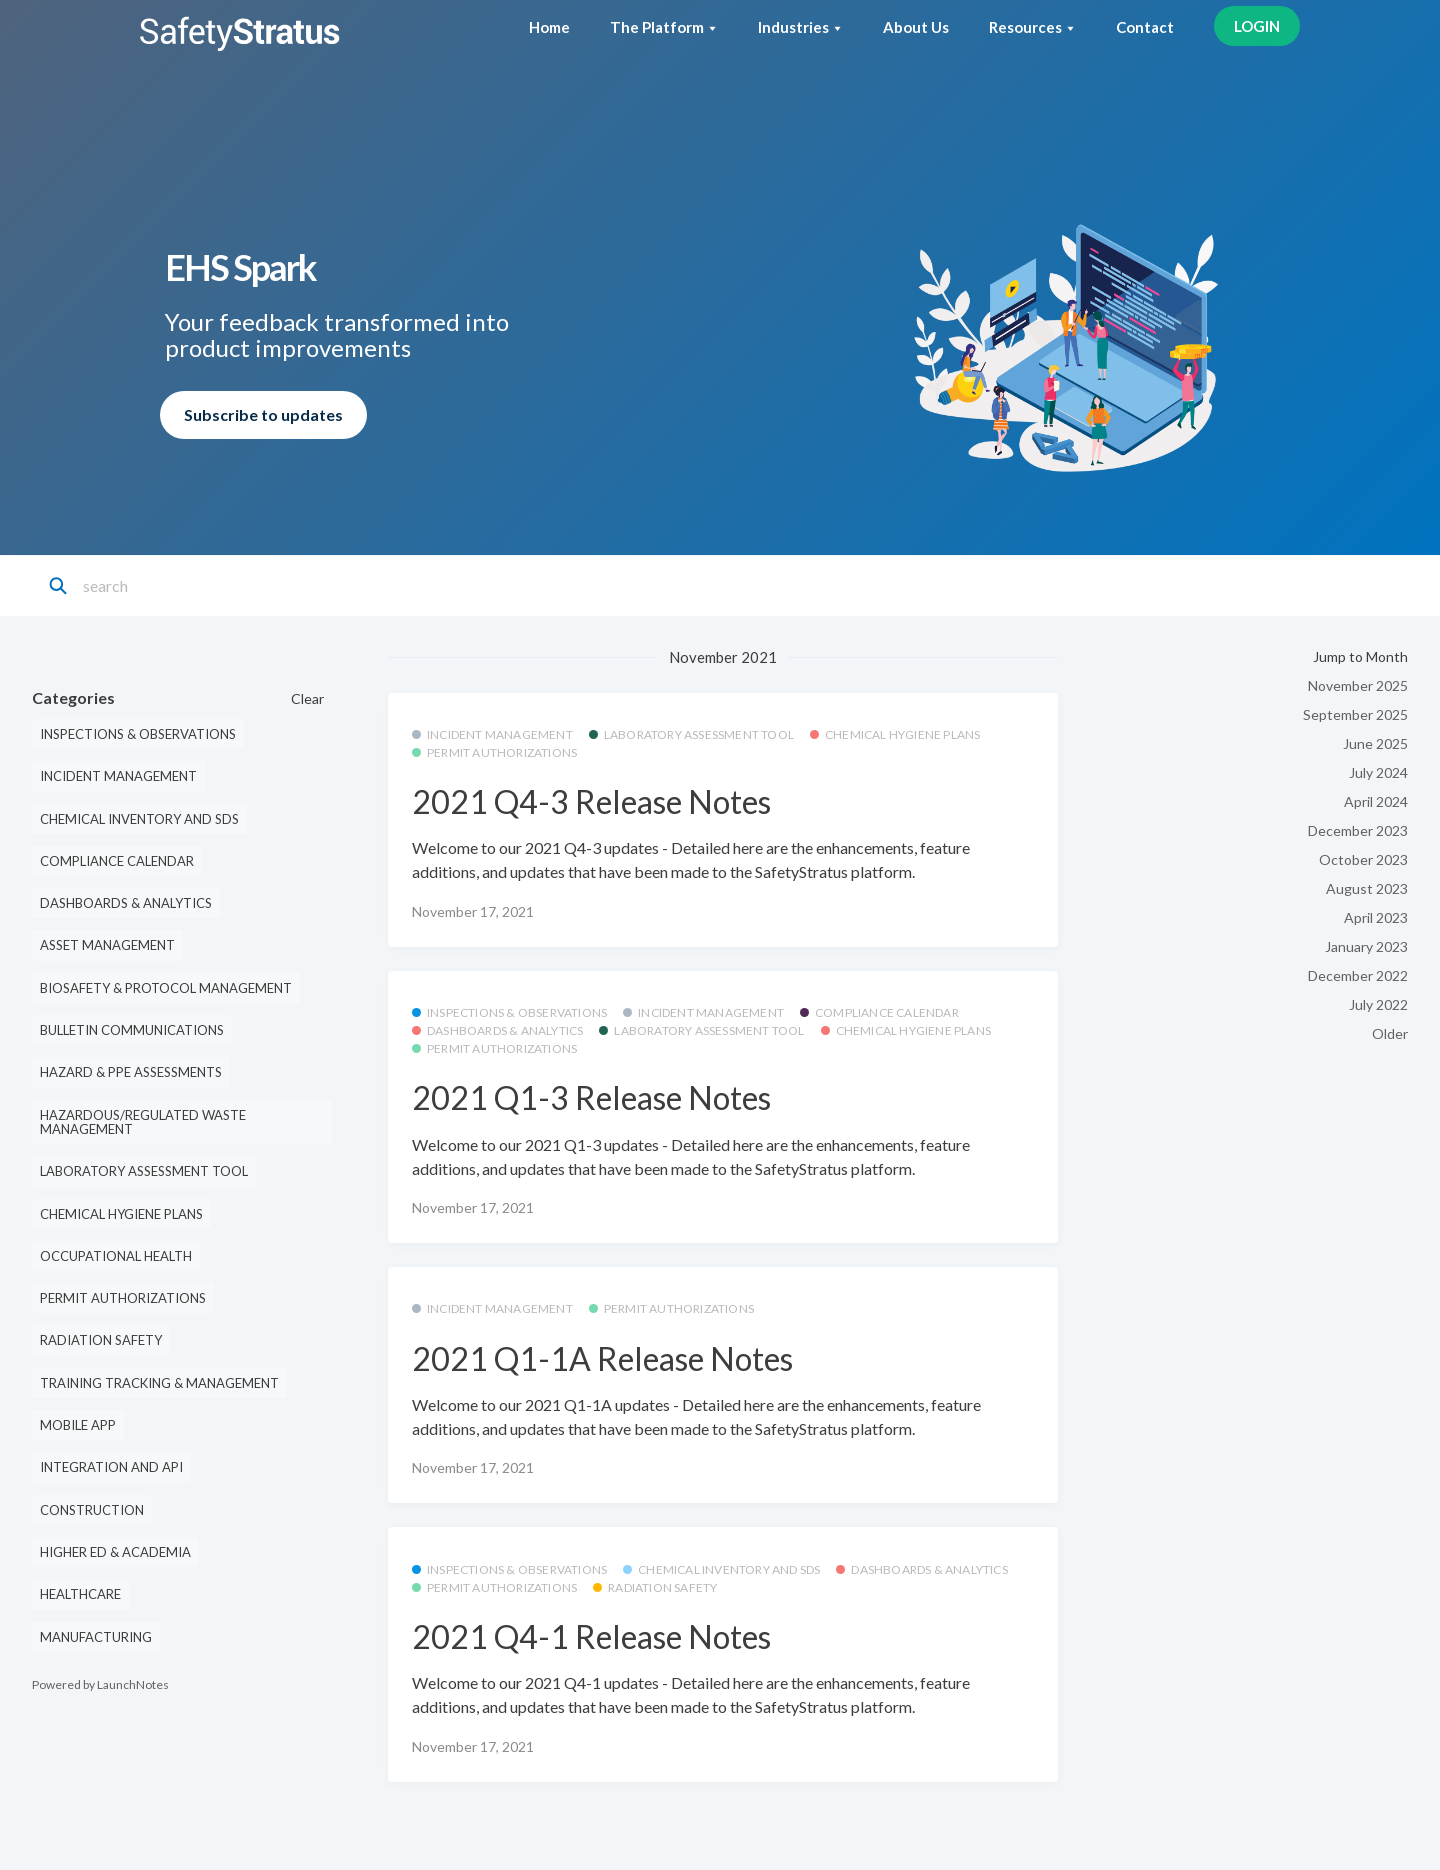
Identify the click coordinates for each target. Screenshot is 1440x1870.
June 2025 (1375, 743)
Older (1390, 1033)
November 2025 (1358, 685)
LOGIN (1257, 26)
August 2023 (1367, 888)
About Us (916, 27)
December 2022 (1358, 975)
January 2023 (1366, 946)
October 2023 (1363, 859)
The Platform (664, 27)
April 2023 (1376, 917)
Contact (1145, 27)
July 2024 (1378, 772)
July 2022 (1378, 1004)
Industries (800, 27)
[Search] (172, 586)
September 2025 (1355, 714)
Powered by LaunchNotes (100, 1684)
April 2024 (1376, 801)
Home (549, 27)
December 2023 (1358, 830)
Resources (1032, 27)
